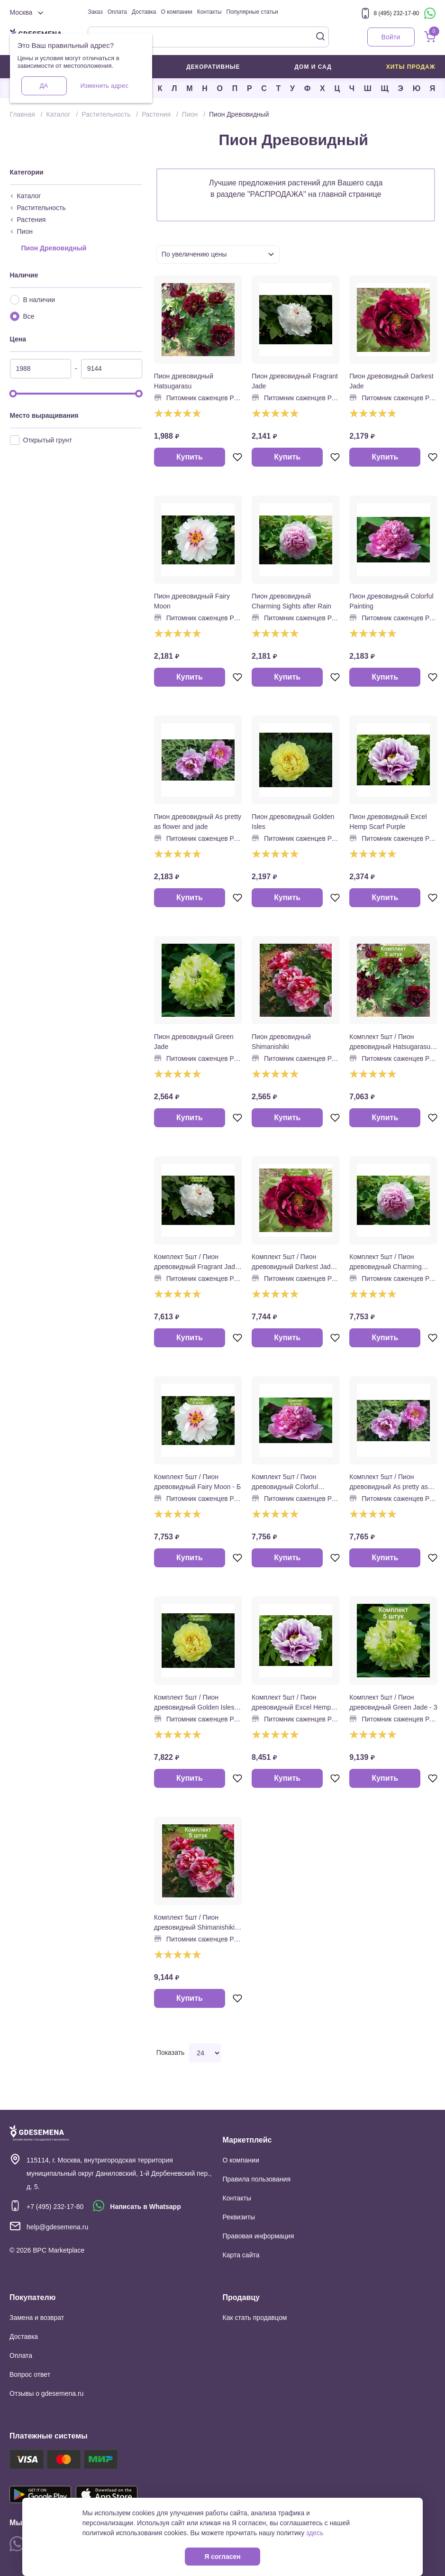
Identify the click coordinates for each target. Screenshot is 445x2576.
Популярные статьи (252, 12)
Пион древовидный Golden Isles (293, 821)
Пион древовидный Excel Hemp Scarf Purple (388, 821)
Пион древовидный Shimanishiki (281, 1041)
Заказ (95, 12)
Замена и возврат (36, 2317)
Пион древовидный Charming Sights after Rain (291, 601)
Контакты (209, 12)
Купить (189, 457)
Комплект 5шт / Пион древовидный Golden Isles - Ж (196, 1702)
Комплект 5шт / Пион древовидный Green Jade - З (393, 1702)
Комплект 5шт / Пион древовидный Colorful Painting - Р (285, 1482)
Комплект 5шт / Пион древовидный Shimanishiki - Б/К (196, 1923)
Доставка (144, 12)
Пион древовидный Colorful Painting (391, 601)
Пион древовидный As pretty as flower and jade (197, 821)
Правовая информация (258, 2236)
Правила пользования (257, 2179)
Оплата (117, 12)
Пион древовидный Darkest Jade (391, 381)
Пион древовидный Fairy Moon (192, 601)
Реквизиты (239, 2217)
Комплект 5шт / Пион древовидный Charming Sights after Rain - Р (385, 1262)
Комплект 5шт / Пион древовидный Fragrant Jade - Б (196, 1262)
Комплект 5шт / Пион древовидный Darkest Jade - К (295, 1262)
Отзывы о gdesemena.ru (46, 2393)
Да (44, 85)
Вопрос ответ (29, 2374)
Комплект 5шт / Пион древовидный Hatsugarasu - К (392, 1042)
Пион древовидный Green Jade (194, 1041)
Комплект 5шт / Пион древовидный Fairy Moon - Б (197, 1481)
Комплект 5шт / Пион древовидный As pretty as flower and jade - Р (388, 1482)
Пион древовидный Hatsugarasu (183, 381)
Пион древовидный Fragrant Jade (295, 381)
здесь (314, 2533)
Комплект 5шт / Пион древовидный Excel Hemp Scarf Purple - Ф (291, 1702)
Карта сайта (241, 2255)
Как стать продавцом (255, 2317)
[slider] (13, 393)
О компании (176, 12)
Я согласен (222, 2556)
